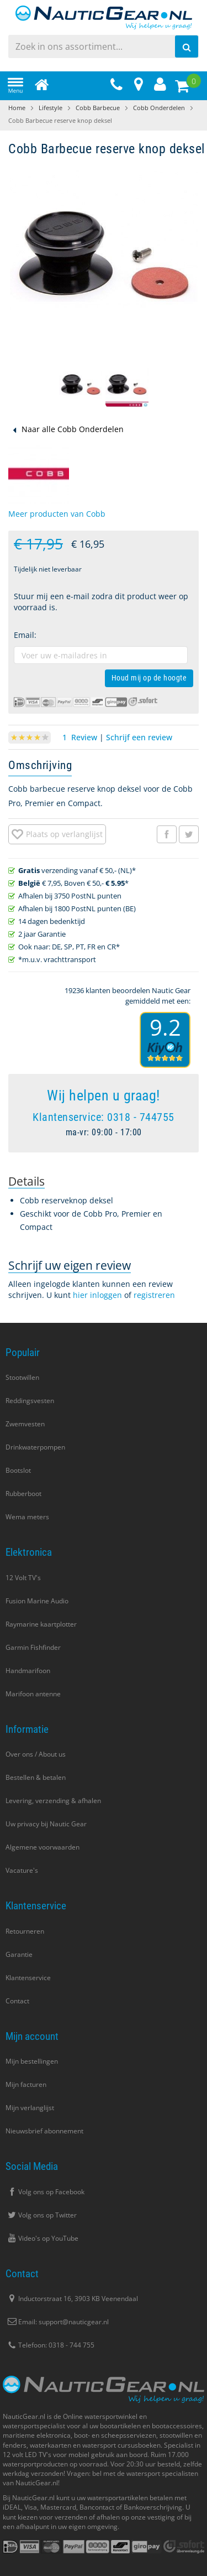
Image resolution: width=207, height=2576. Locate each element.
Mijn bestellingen (32, 2061)
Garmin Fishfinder (33, 1647)
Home (16, 107)
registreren (154, 1295)
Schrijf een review (139, 737)
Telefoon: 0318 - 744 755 (50, 2345)
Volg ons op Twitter (41, 2215)
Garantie (19, 1954)
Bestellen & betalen (36, 1777)
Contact (17, 2001)
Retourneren (25, 1931)
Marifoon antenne (33, 1694)
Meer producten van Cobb (56, 513)
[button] (80, 385)
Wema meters (27, 1516)
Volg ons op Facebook (45, 2191)
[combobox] (103, 46)
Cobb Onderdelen (159, 107)
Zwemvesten (25, 1424)
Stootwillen (22, 1377)
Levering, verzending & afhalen (53, 1800)
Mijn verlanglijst (30, 2107)
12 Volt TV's (23, 1577)
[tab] (26, 1181)
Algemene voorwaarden (42, 1847)
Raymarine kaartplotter (41, 1624)
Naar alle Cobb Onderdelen (73, 429)
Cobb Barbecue (98, 107)
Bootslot (18, 1470)
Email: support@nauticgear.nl (57, 2321)
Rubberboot (23, 1493)
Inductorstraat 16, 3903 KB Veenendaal (72, 2298)
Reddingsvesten (30, 1400)
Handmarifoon (28, 1670)
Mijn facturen (26, 2084)
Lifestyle (50, 107)
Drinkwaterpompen (35, 1447)
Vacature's (22, 1870)
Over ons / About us (36, 1754)
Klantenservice (28, 1977)
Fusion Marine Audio (37, 1601)
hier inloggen (97, 1295)
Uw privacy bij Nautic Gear (46, 1824)
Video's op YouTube (42, 2238)
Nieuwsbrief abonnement (44, 2131)
